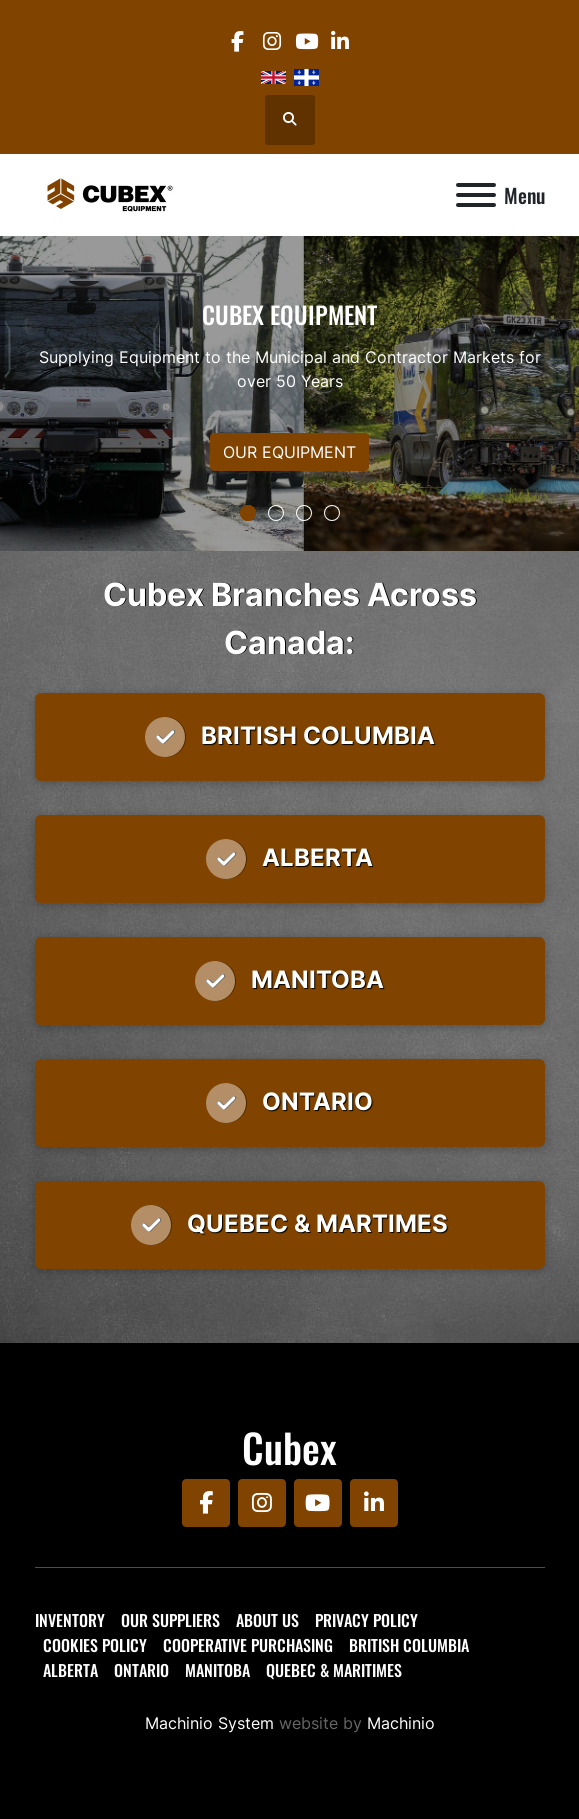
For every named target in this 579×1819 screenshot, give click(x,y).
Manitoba (217, 1670)
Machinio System (209, 1723)
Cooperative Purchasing (248, 1645)
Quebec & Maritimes (334, 1670)
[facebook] (237, 41)
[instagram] (271, 41)
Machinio (401, 1723)
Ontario (141, 1670)
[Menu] (476, 195)
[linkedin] (340, 41)
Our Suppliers (170, 1620)
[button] (248, 513)
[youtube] (306, 41)
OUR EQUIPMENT (289, 452)
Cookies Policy (95, 1645)
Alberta (70, 1670)
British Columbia (409, 1645)
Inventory (70, 1620)
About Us (267, 1620)
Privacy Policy (366, 1620)
